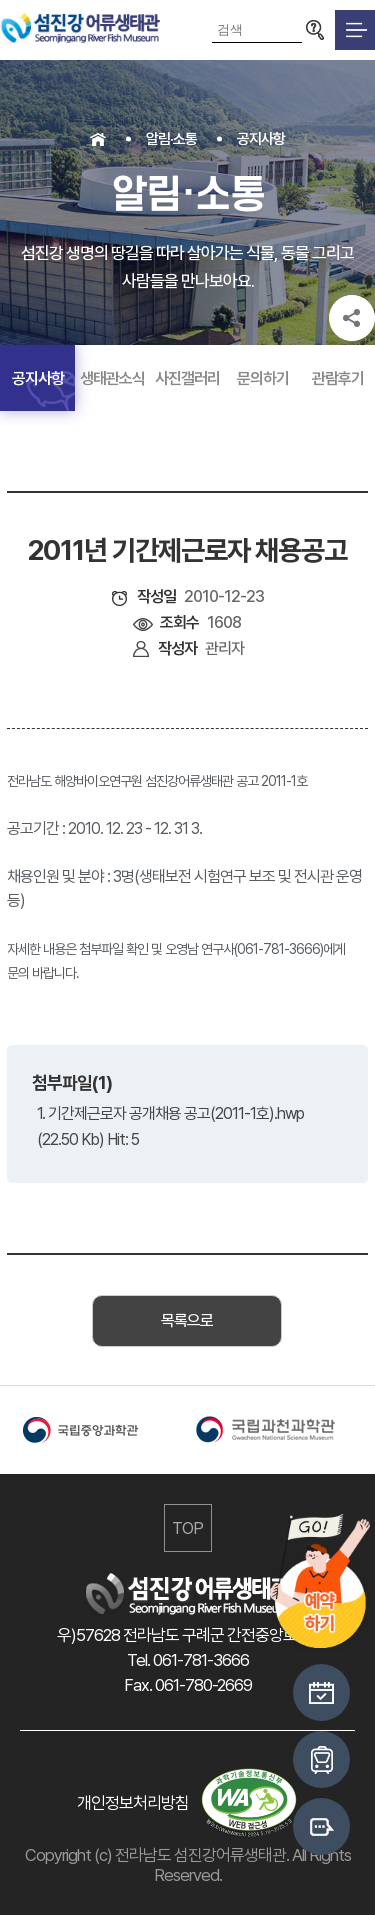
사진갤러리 (187, 378)
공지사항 (261, 139)
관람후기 (338, 378)
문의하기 (263, 378)
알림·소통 (171, 139)
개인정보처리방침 (133, 1803)
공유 (352, 318)
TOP (187, 1528)
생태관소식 (112, 378)
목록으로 (187, 1320)
